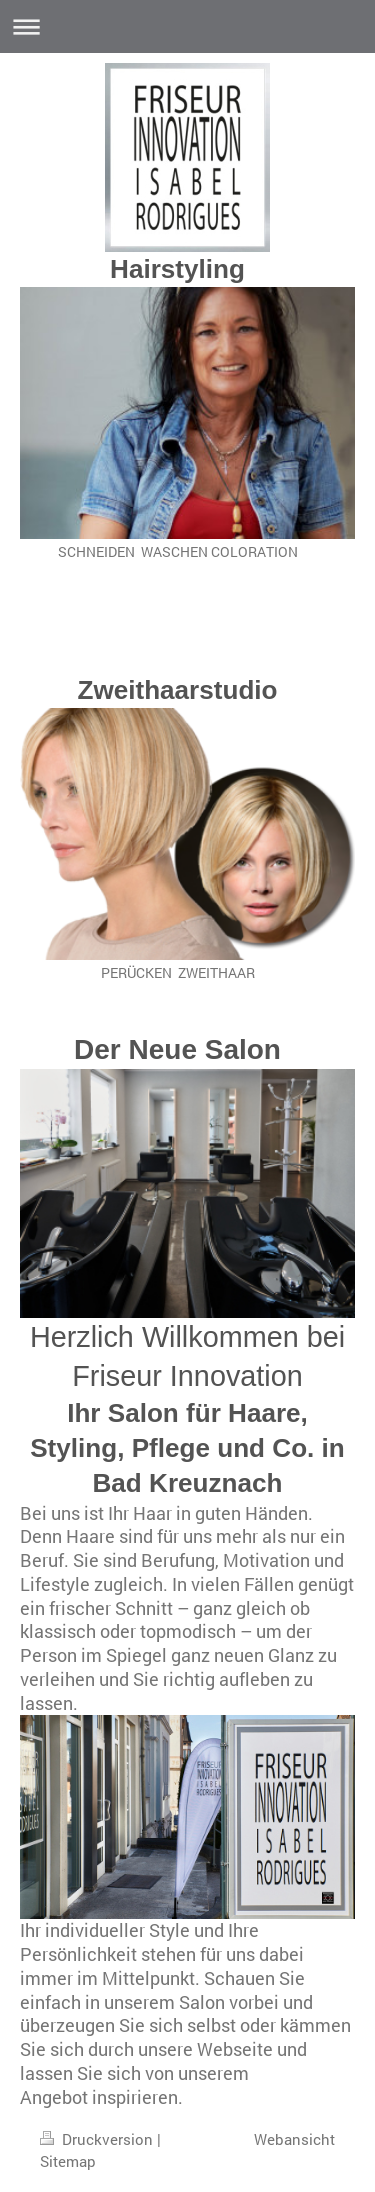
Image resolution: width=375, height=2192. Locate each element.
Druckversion (98, 2139)
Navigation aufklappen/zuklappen (187, 26)
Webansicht (294, 2139)
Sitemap (68, 2161)
